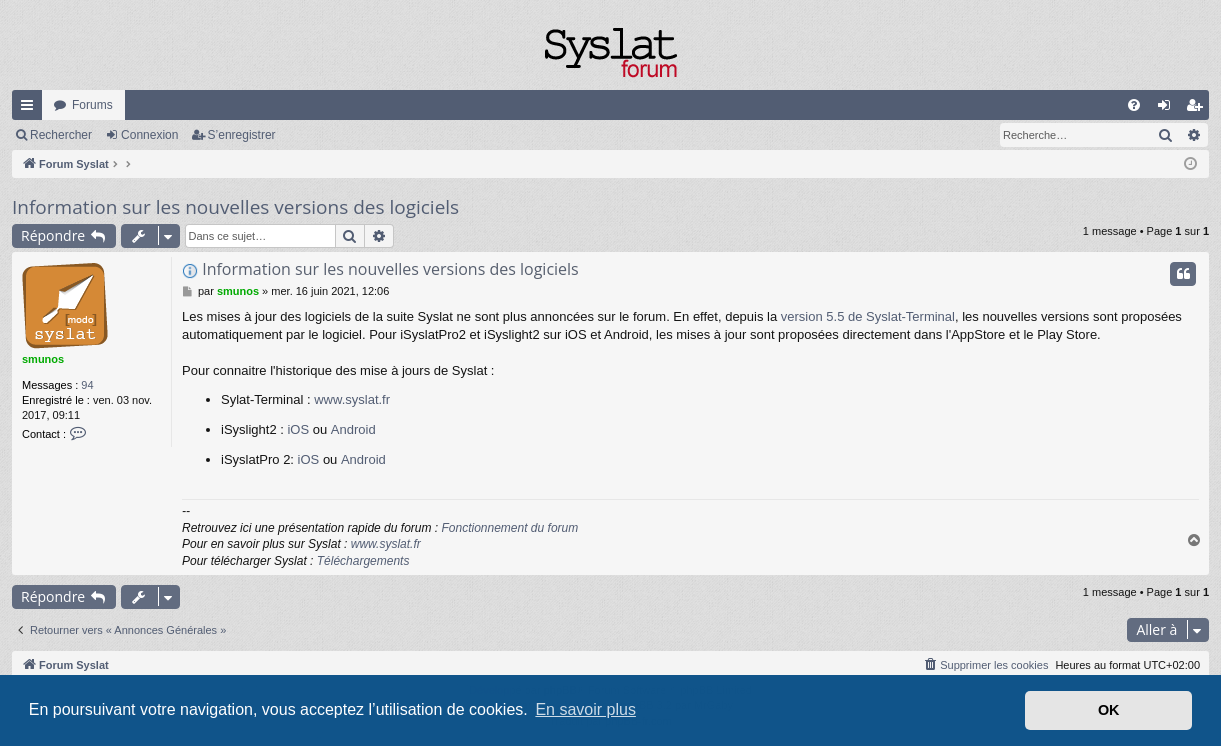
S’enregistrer (242, 135)
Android (353, 429)
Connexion (149, 135)
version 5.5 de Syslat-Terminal (868, 316)
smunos (43, 359)
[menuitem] (1134, 105)
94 (87, 385)
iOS (298, 429)
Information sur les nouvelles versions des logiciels (235, 207)
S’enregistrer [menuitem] (1198, 109)
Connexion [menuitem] (1168, 109)
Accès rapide (31, 109)
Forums (92, 105)
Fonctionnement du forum (509, 528)
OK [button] (1109, 710)
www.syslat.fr (352, 399)
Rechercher (61, 135)
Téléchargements (363, 561)
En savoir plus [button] (585, 709)
